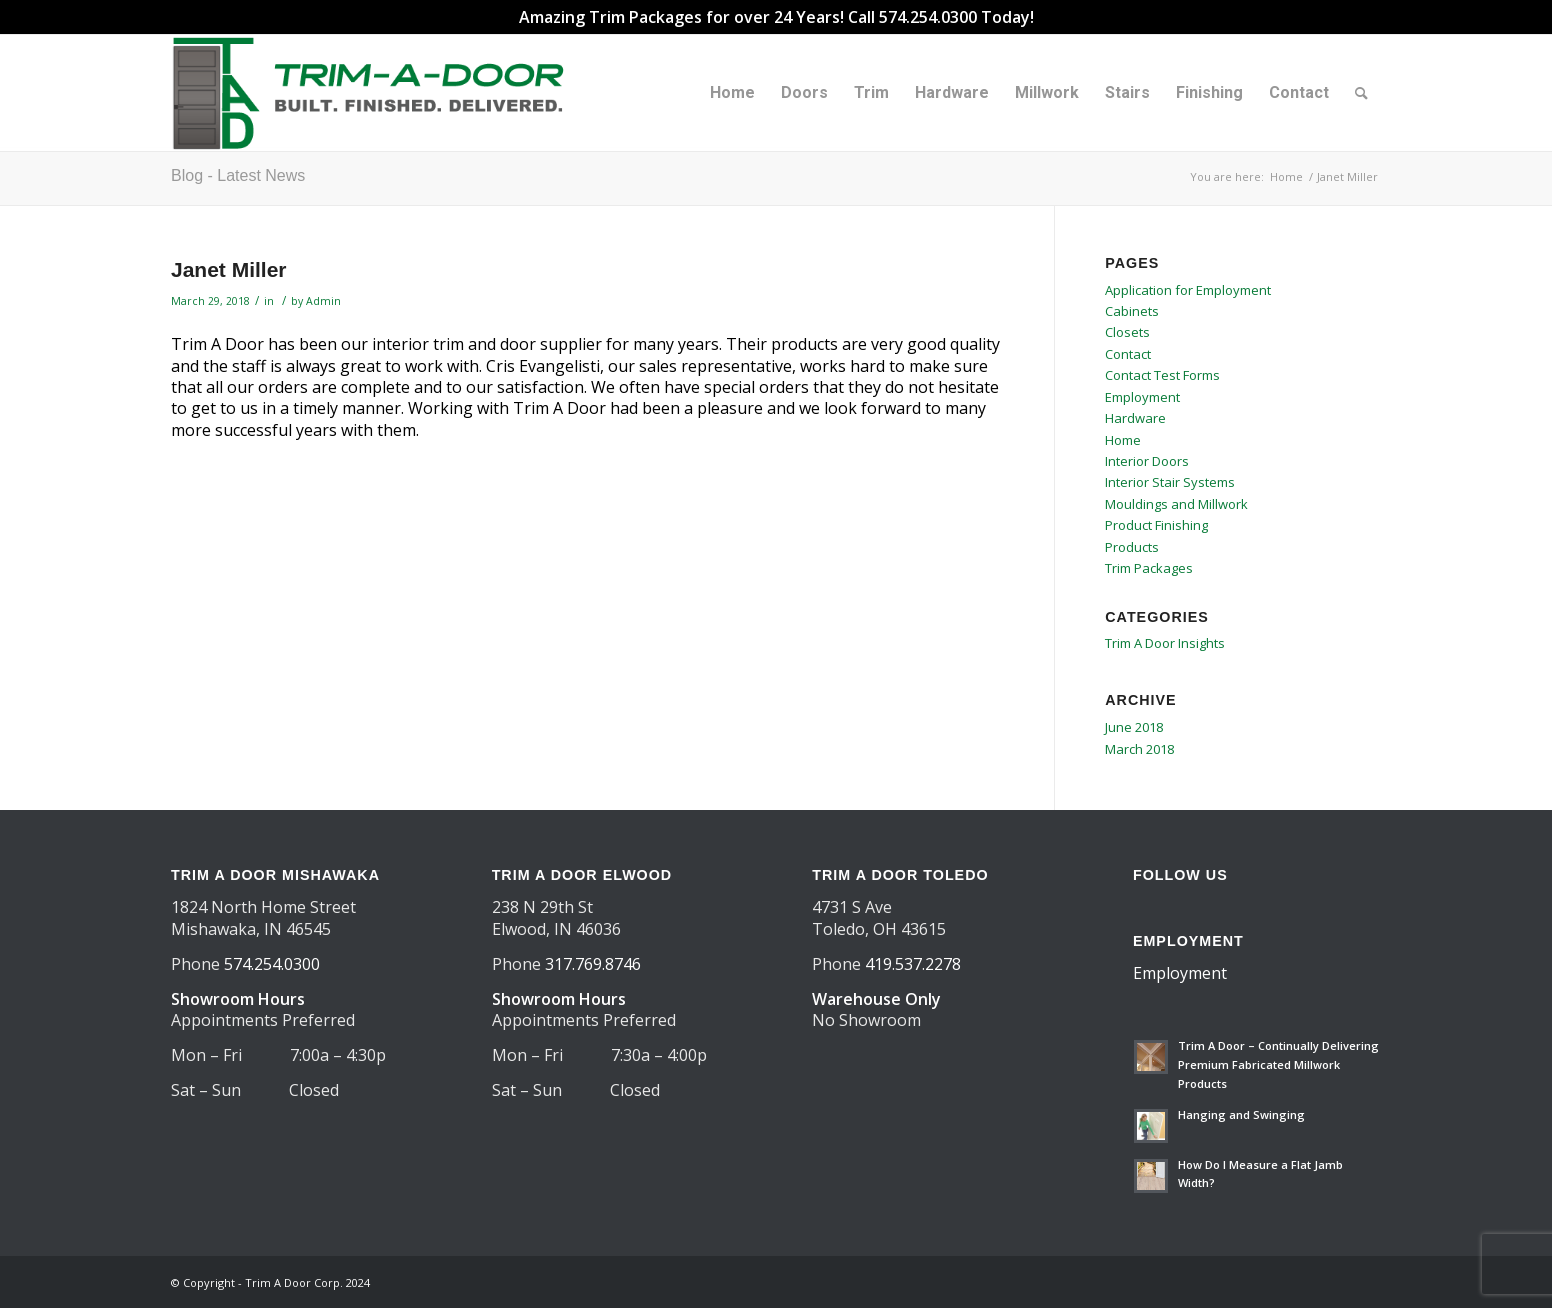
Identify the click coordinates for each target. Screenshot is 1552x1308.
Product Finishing (1156, 525)
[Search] (1361, 93)
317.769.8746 (593, 964)
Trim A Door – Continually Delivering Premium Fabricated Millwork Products (1278, 1064)
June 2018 (1134, 727)
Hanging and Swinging (1241, 1114)
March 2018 (1139, 749)
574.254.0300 (272, 964)
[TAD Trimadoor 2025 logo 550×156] (375, 93)
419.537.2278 (913, 964)
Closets (1127, 332)
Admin (323, 301)
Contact (1128, 354)
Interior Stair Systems (1170, 482)
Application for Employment (1188, 290)
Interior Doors (1147, 461)
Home (1123, 440)
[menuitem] (732, 93)
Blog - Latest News (238, 175)
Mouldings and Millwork (1176, 504)
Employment (1142, 397)
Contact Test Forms (1162, 375)
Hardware (1135, 418)
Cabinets (1132, 311)
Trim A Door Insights (1165, 643)
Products (1132, 547)
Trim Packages (1149, 568)
